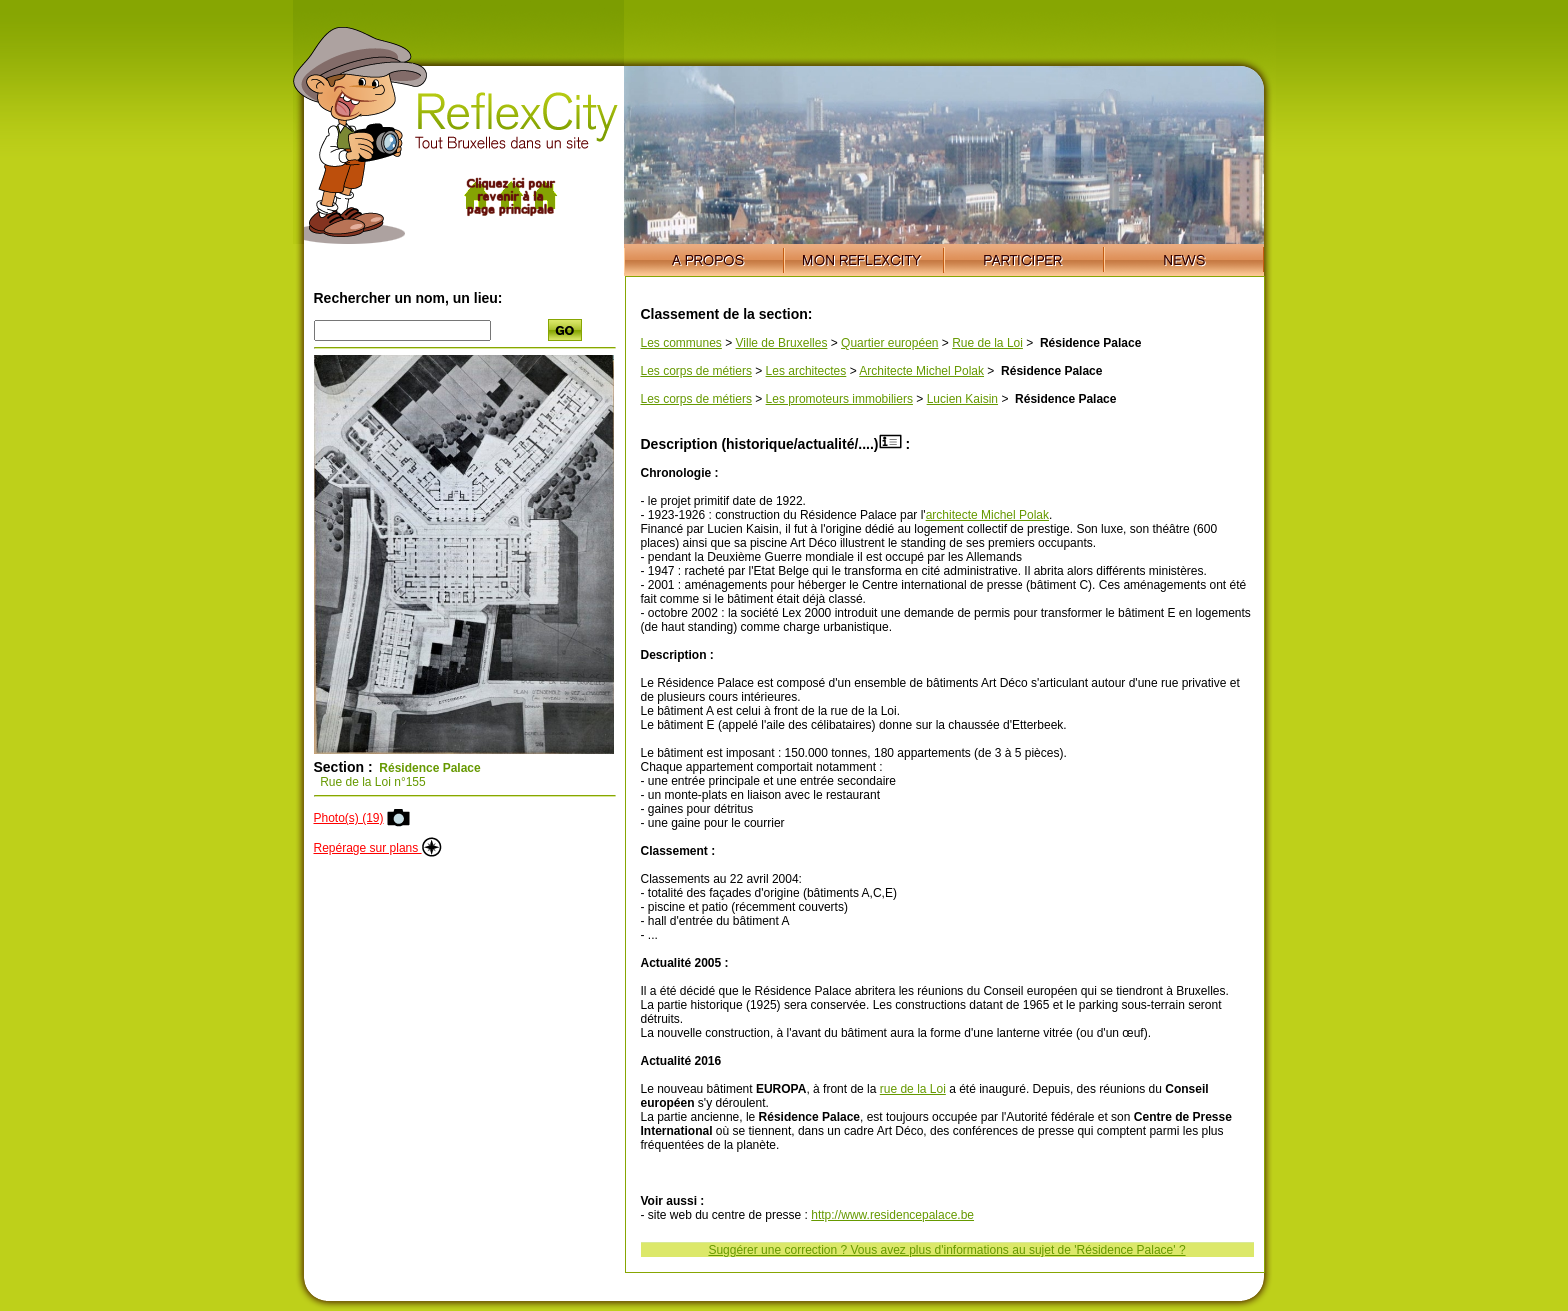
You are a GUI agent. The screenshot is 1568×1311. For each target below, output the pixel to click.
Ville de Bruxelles (782, 343)
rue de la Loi (913, 1089)
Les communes (681, 343)
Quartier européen (889, 343)
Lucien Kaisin (962, 399)
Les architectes (806, 371)
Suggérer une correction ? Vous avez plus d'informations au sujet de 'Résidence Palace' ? (946, 1250)
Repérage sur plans (378, 848)
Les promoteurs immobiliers (839, 399)
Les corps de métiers (696, 371)
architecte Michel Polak (987, 515)
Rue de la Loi (987, 343)
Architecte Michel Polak (921, 371)
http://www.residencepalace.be (892, 1215)
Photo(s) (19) (349, 818)
